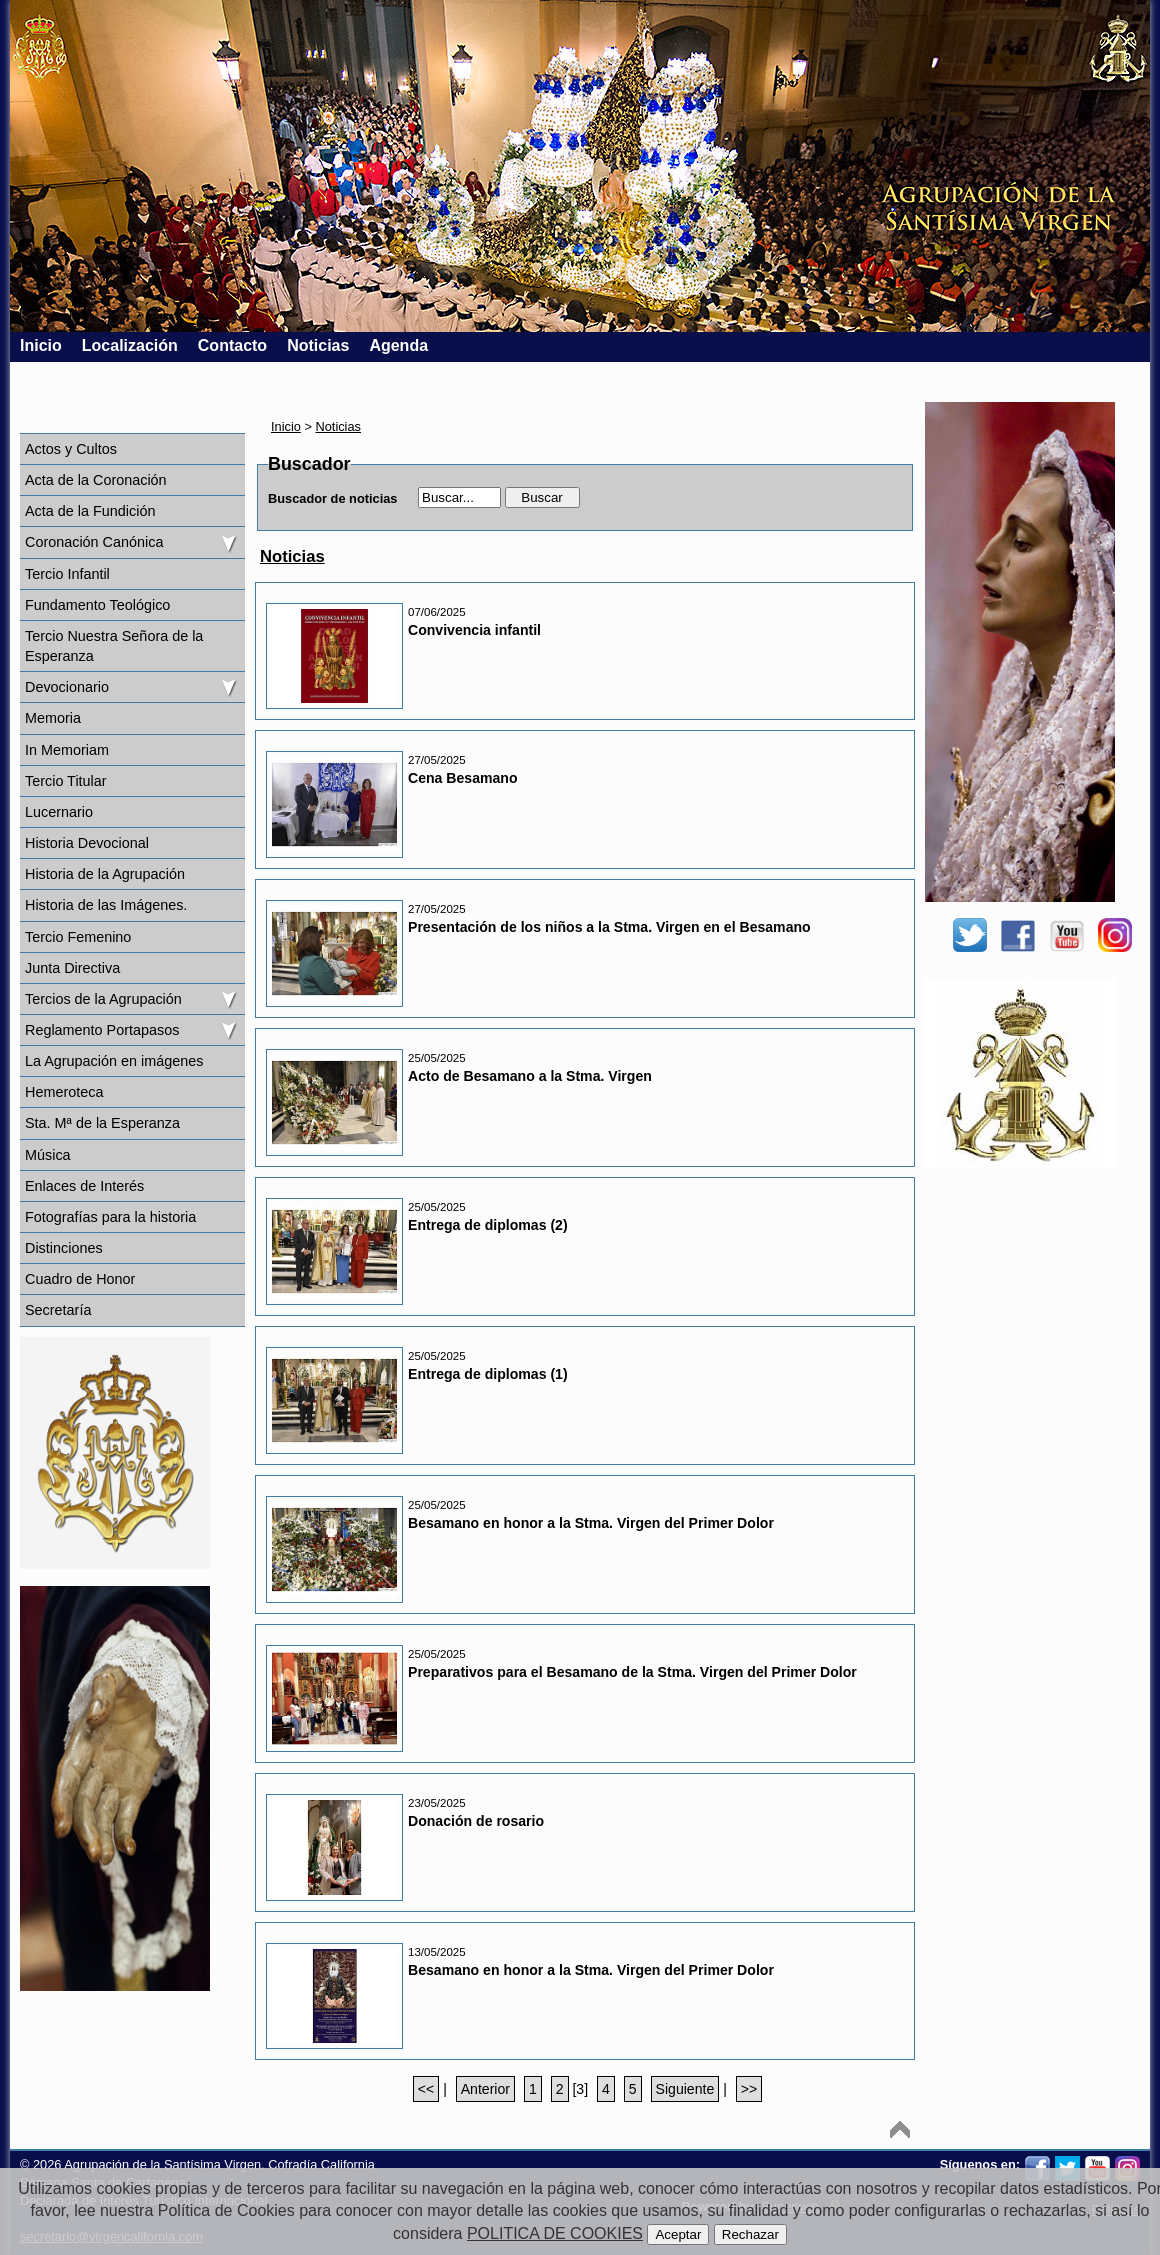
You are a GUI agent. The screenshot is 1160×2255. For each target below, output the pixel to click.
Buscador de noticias (332, 498)
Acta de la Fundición (90, 511)
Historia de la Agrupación (105, 874)
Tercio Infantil (67, 574)
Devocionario (67, 687)
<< (426, 2089)
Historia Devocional (87, 843)
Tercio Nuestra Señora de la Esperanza (114, 646)
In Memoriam (67, 750)
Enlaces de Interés (84, 1186)
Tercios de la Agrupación (103, 999)
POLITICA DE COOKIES (555, 2233)
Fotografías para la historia (110, 1217)
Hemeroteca (64, 1092)
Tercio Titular (66, 781)
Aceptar (678, 2234)
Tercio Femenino (78, 937)
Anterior (485, 2089)
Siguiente (685, 2089)
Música (48, 1155)
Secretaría (58, 1310)
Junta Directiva (72, 968)
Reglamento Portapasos (102, 1030)
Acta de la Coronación (96, 480)
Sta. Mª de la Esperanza (102, 1123)
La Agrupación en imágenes (114, 1061)
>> (749, 2089)
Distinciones (64, 1248)
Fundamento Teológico (97, 605)
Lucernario (59, 812)
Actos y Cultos (71, 449)
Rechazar (750, 2234)
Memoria (53, 718)
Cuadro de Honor (80, 1279)
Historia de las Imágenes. (106, 905)
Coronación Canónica (94, 542)
